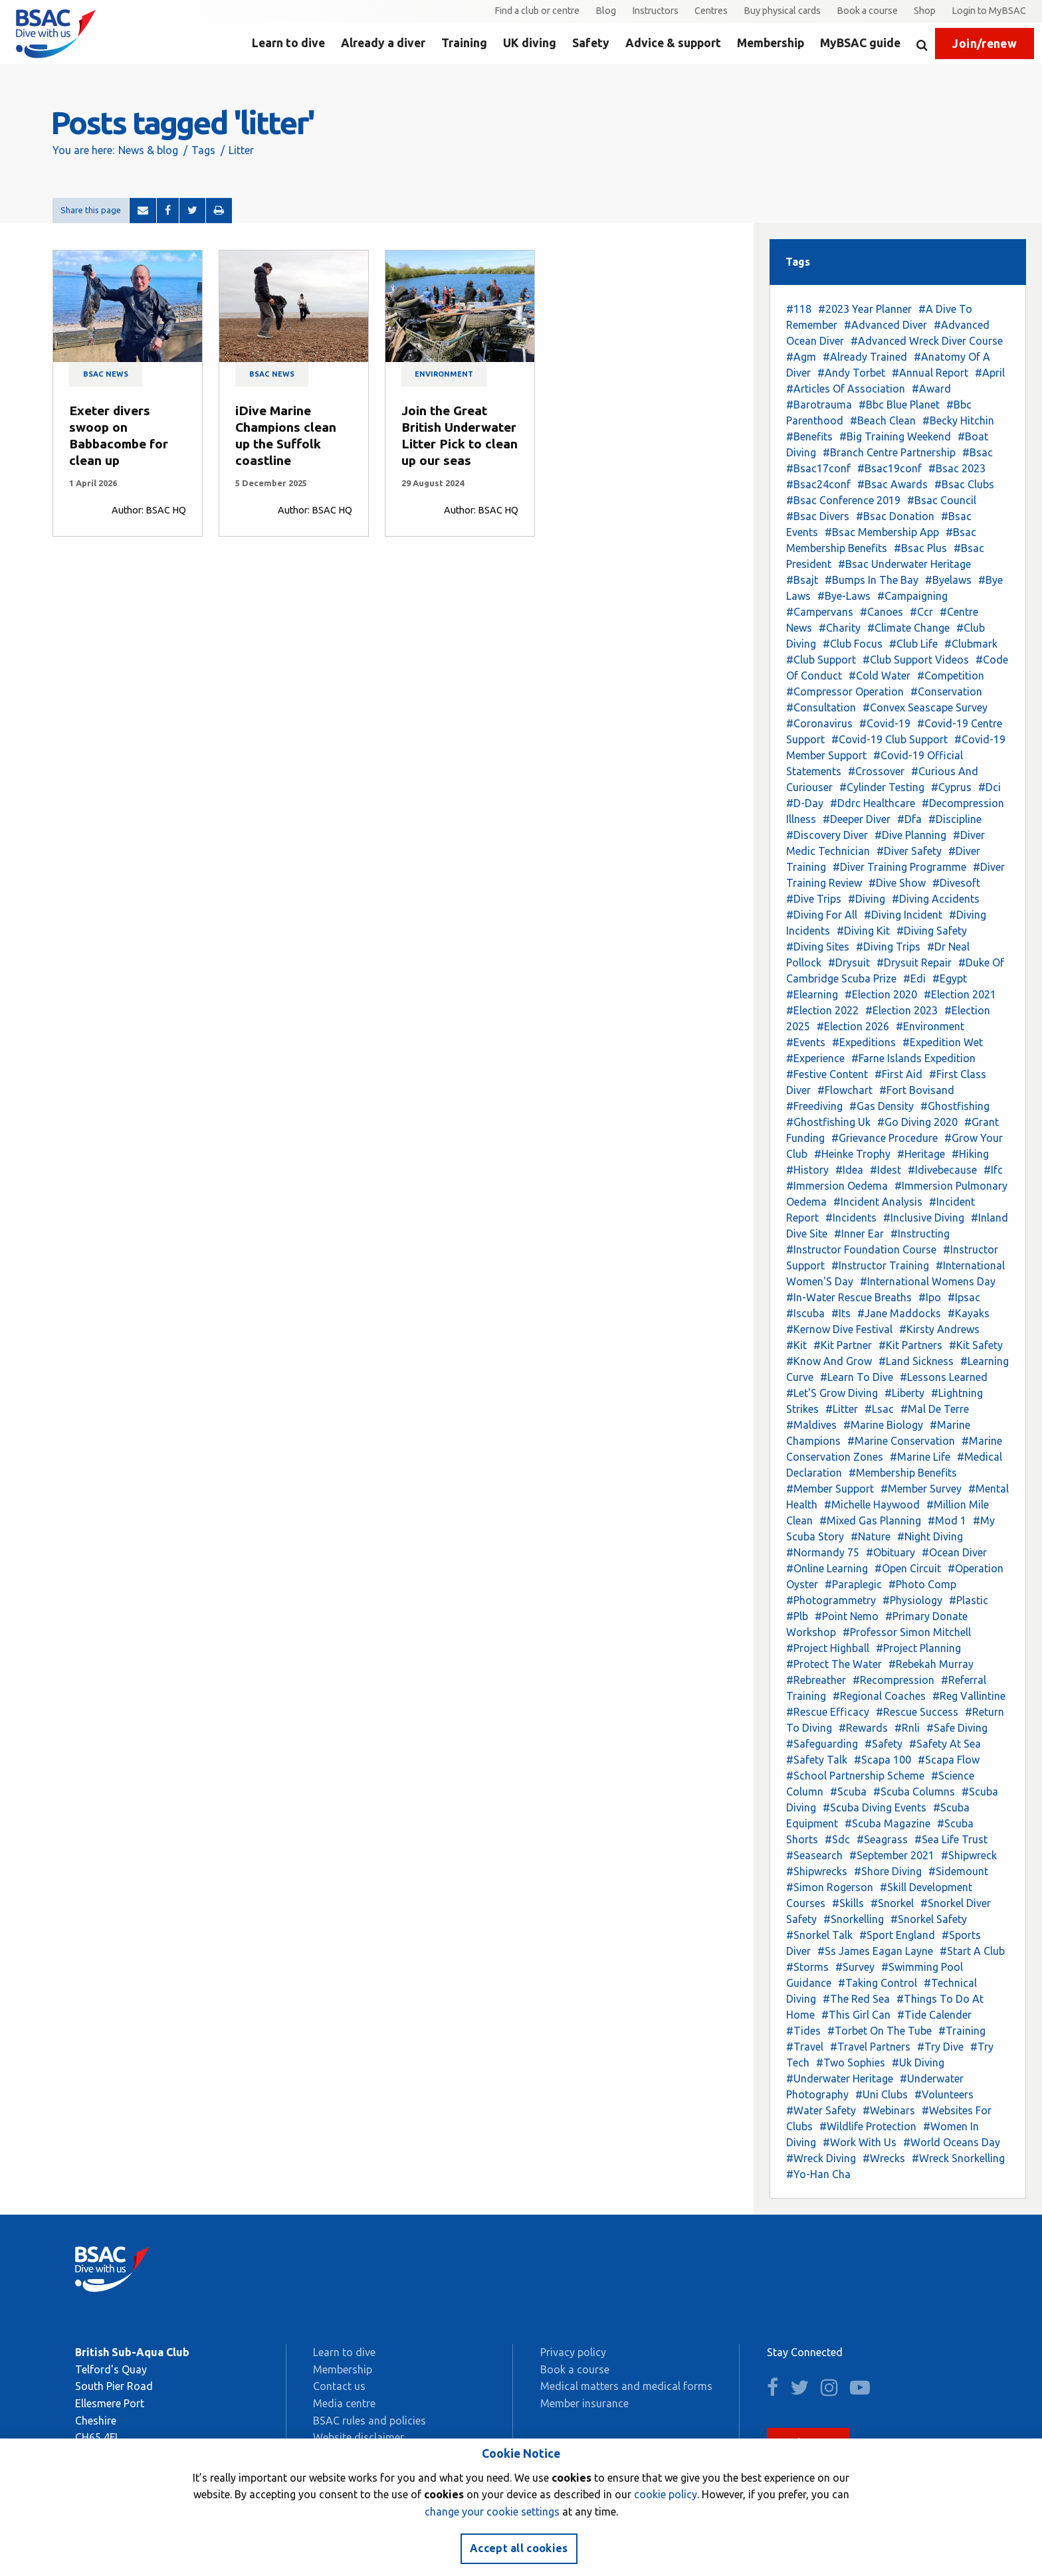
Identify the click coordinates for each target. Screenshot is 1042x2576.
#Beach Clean (883, 420)
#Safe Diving (957, 1728)
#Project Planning (918, 1648)
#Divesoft (956, 883)
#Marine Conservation (901, 1441)
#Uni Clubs (881, 2094)
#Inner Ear (859, 1234)
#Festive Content (827, 1074)
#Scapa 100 (882, 1760)
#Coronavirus (819, 723)
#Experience (815, 1058)
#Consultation (821, 707)
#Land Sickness (916, 1361)
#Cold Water (879, 676)
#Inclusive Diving (923, 1218)
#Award (931, 389)
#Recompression (893, 1680)
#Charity (840, 628)
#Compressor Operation (845, 691)
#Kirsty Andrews (939, 1329)
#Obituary (890, 1552)
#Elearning (812, 994)
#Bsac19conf (889, 468)
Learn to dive (288, 43)
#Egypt (949, 978)
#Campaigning (912, 596)
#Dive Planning (910, 835)
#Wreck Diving (821, 2158)
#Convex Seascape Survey (925, 707)
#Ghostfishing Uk (828, 1122)
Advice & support (673, 43)
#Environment (930, 1026)
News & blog (148, 150)
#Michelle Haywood (872, 1505)
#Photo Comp (922, 1584)
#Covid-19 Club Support (889, 739)
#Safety (883, 1744)
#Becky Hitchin (958, 420)
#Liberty (904, 1393)
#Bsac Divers (817, 516)
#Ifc (993, 1170)
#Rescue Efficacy (827, 1712)
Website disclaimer (358, 2437)
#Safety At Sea (945, 1744)
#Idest (885, 1170)
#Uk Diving (918, 2063)
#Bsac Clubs (964, 484)
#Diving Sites (817, 947)
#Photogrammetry (831, 1600)
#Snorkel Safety (928, 1919)
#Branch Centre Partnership (889, 452)
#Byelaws (948, 580)
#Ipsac (964, 1297)
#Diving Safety (931, 931)
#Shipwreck (969, 1855)
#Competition (950, 676)
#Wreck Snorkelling (958, 2158)
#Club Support (821, 660)
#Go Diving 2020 (917, 1122)
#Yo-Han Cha (818, 2174)
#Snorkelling (853, 1919)
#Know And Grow (829, 1361)
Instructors (655, 10)
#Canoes (881, 612)
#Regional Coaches (879, 1696)
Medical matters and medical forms (626, 2386)
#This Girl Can (855, 2015)
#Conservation (946, 691)
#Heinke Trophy (852, 1154)
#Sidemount (958, 1871)
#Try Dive (940, 2047)
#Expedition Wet (942, 1042)
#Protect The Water (834, 1664)
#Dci (989, 787)
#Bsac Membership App (882, 532)
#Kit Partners (910, 1345)
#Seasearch (814, 1855)
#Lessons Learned (944, 1377)
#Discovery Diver (827, 835)
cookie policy (665, 2494)
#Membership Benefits (903, 1473)
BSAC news (105, 374)
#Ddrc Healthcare (872, 803)
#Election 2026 (853, 1026)
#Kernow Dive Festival (839, 1329)
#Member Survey (921, 1489)
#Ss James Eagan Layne (875, 1951)
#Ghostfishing (955, 1106)
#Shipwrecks (816, 1871)
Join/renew (984, 43)
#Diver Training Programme (899, 867)
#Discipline (955, 819)
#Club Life (913, 644)
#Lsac (879, 1409)
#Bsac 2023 (957, 468)
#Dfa (909, 819)
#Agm (801, 357)
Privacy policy (573, 2352)
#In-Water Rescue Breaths (849, 1297)
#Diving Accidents (936, 899)
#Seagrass (882, 1839)
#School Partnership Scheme (855, 1776)
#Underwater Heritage (839, 2078)
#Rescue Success (917, 1712)
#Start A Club (972, 1951)
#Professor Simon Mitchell (907, 1632)
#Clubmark (970, 644)
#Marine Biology (883, 1425)
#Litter (841, 1409)
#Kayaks (969, 1313)
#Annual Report (930, 373)
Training (464, 43)
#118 (798, 309)
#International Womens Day (927, 1281)
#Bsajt (802, 580)
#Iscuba (805, 1313)
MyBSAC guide (860, 43)
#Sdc (837, 1839)
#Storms (807, 1967)
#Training (962, 2031)
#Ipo (929, 1297)
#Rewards (863, 1728)
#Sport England (897, 1935)
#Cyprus (951, 787)
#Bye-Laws (844, 596)
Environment (444, 374)
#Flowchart (845, 1090)
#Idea (849, 1170)
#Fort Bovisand (916, 1090)
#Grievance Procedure (884, 1138)
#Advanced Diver (885, 325)
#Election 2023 (901, 1010)
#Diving (866, 899)
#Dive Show (897, 883)
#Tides (803, 2031)
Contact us (339, 2386)
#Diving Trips (888, 947)
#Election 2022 (822, 1010)
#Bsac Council (941, 500)
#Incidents (851, 1218)
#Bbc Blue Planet (899, 405)
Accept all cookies (519, 2548)
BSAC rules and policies (369, 2421)
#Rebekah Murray (931, 1664)
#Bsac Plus (920, 548)
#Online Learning (827, 1568)
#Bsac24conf (818, 484)
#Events (805, 1042)
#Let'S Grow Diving (832, 1393)
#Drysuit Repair (914, 962)
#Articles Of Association (845, 389)
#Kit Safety (976, 1345)
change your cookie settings (492, 2512)
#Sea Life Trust (951, 1839)
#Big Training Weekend (895, 436)
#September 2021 (891, 1855)
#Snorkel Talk (819, 1935)
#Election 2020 (881, 994)
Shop (925, 10)
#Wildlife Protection (867, 2126)
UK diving (529, 43)
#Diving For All (821, 915)
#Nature (870, 1536)
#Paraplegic (853, 1584)
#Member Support (830, 1489)
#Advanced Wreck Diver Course (927, 341)
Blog (605, 10)
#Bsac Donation (895, 516)
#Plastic (968, 1600)
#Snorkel (892, 1903)
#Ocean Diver (954, 1552)
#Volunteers (944, 2094)
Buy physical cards (782, 10)
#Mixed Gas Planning (870, 1520)
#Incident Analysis (877, 1202)
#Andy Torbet (851, 373)
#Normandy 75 (822, 1552)
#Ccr (921, 612)
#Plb (797, 1616)
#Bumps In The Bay (871, 580)
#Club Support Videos (916, 660)
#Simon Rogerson (829, 1887)
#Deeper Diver (856, 819)
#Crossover (876, 771)
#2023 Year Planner (865, 309)
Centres (711, 10)
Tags (203, 150)
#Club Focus (853, 644)
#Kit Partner (842, 1345)
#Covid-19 (884, 723)
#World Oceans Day (951, 2142)
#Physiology (912, 1600)
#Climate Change (908, 628)
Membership (770, 43)
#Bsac (977, 452)
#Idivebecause (942, 1170)
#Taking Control (877, 1983)
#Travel (804, 2047)
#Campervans (819, 612)
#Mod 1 (947, 1520)
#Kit (796, 1345)
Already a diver (383, 43)
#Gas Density (881, 1106)
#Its (841, 1313)
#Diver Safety (909, 851)
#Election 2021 (960, 994)
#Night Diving (930, 1536)
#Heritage (921, 1154)
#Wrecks (884, 2158)
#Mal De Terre (934, 1409)
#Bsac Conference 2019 (843, 500)
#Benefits (809, 436)
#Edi (914, 978)
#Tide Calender (934, 2015)
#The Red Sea (856, 1999)
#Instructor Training (880, 1265)
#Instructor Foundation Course (861, 1249)
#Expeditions (864, 1042)
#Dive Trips (813, 899)
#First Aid (898, 1074)
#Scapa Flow (949, 1760)
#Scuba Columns (914, 1791)
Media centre (344, 2403)
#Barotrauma (819, 405)
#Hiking (970, 1154)
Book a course (867, 10)
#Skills (848, 1903)
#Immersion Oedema (837, 1186)
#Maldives (811, 1425)
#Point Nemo (847, 1616)
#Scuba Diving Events (874, 1807)
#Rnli (907, 1728)
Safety (590, 43)
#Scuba (848, 1791)
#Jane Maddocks (899, 1313)
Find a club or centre (536, 10)
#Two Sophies (850, 2063)
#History (807, 1170)
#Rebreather (816, 1680)
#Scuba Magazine (887, 1823)
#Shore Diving (888, 1871)
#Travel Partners (870, 2047)
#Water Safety (821, 2110)
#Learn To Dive (856, 1377)
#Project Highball (827, 1648)
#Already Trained (865, 357)
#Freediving (814, 1106)
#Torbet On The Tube (879, 2031)
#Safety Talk (816, 1760)
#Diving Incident (903, 915)
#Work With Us (859, 2142)
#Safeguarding (822, 1744)
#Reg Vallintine (968, 1696)
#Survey (855, 1967)
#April (990, 373)
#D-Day (804, 803)
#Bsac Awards (892, 484)
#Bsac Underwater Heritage (904, 564)
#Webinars (889, 2110)
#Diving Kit (863, 931)
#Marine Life (920, 1457)
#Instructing (920, 1234)
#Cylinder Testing (881, 787)
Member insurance (584, 2403)
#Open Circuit (908, 1568)
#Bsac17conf (818, 468)
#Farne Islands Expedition (913, 1058)
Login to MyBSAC (989, 10)
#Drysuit (849, 962)
